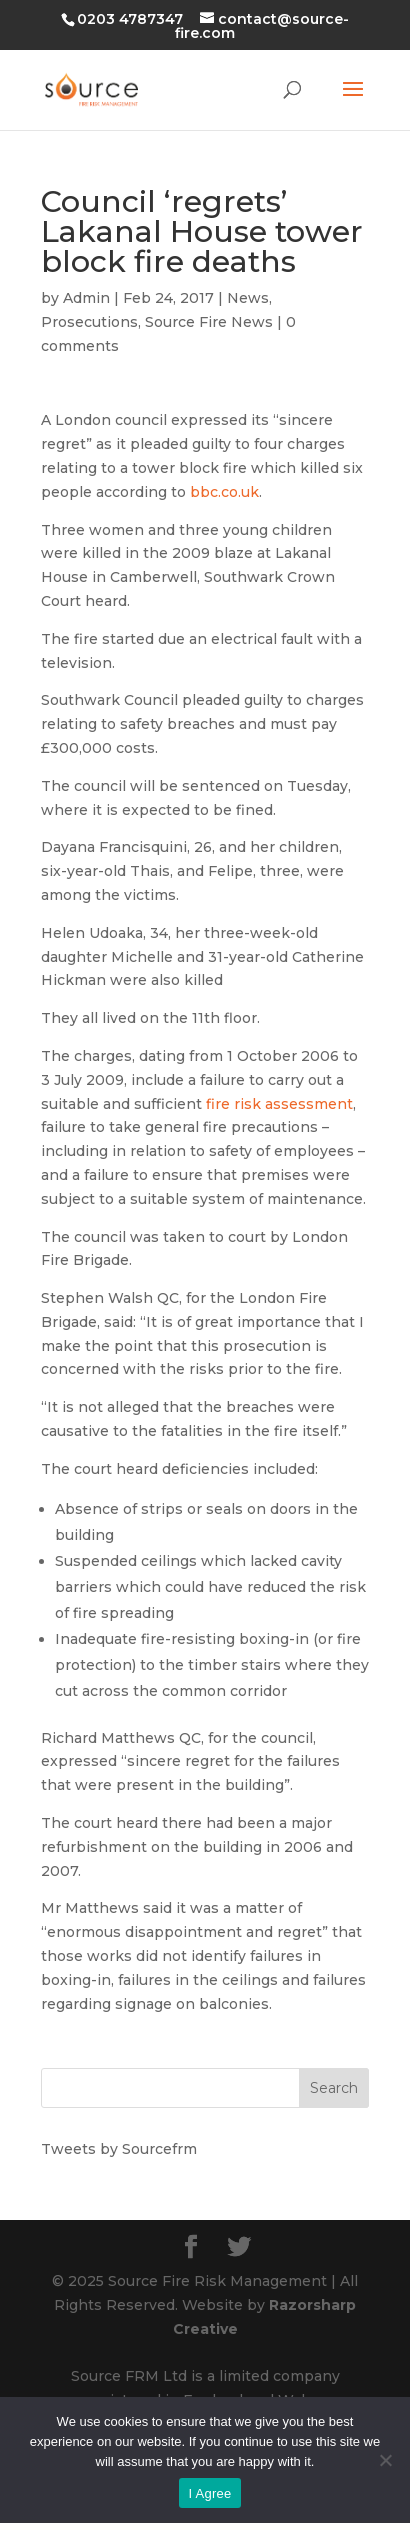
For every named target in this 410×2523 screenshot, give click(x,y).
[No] (385, 2460)
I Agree (210, 2493)
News (248, 298)
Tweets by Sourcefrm (119, 2149)
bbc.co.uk (224, 492)
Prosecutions (89, 322)
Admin (86, 298)
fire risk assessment (279, 1104)
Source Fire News (209, 322)
